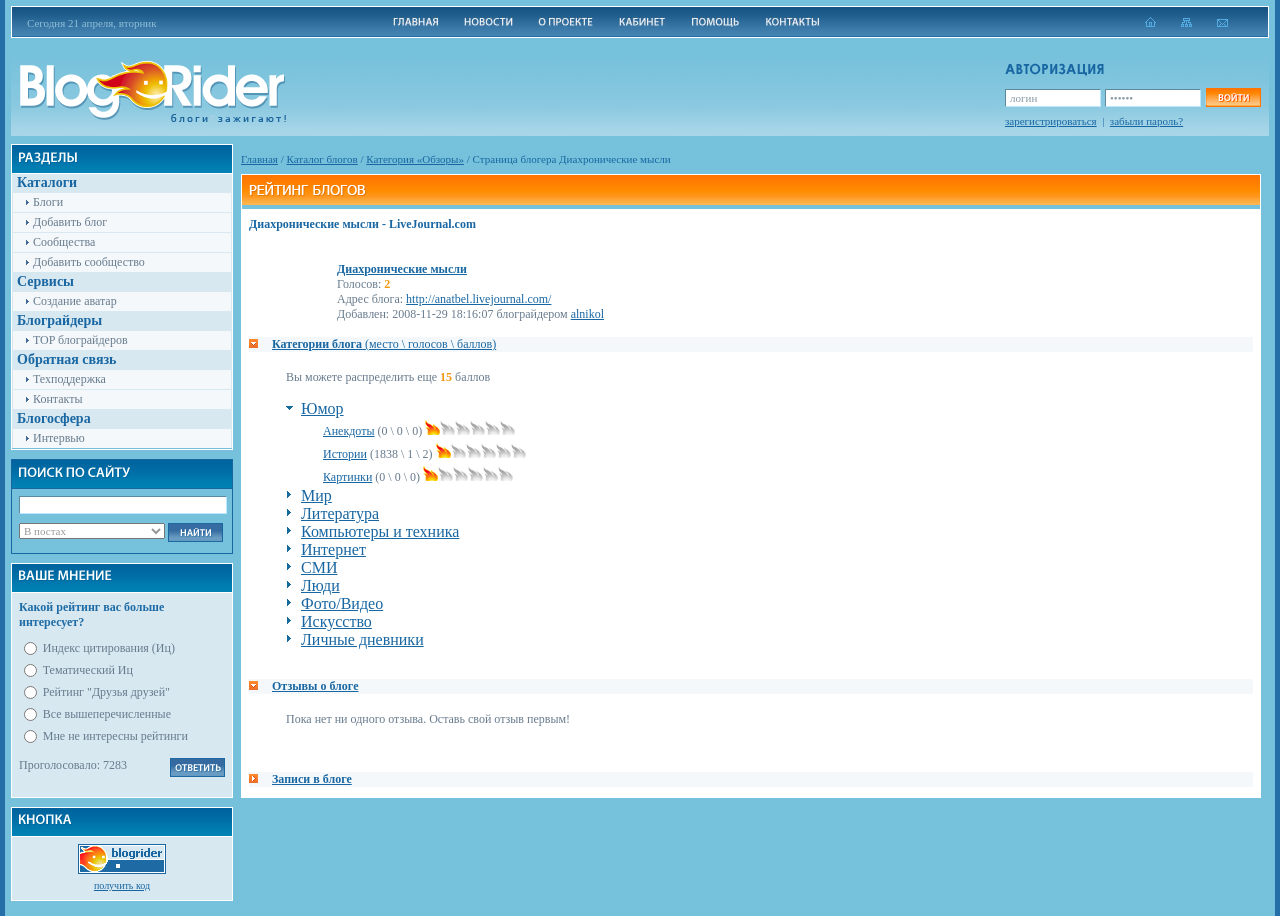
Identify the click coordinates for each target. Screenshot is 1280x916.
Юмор (322, 408)
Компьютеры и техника (380, 531)
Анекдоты (349, 431)
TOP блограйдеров (80, 340)
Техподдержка (69, 379)
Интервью (59, 438)
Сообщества (64, 242)
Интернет (333, 549)
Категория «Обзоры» (415, 159)
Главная (259, 159)
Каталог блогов (322, 159)
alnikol (587, 314)
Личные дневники (362, 639)
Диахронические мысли (402, 269)
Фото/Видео (342, 603)
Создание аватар (75, 301)
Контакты (58, 399)
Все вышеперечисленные (107, 714)
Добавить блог (70, 222)
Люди (320, 585)
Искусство (336, 621)
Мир (316, 495)
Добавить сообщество (89, 262)
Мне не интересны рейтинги (115, 736)
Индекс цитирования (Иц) (109, 648)
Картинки (347, 477)
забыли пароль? (1146, 121)
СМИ (319, 567)
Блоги (48, 202)
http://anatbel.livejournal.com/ (478, 299)
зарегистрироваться (1051, 121)
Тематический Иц (88, 670)
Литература (340, 513)
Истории (345, 454)
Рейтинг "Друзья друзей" (106, 692)
